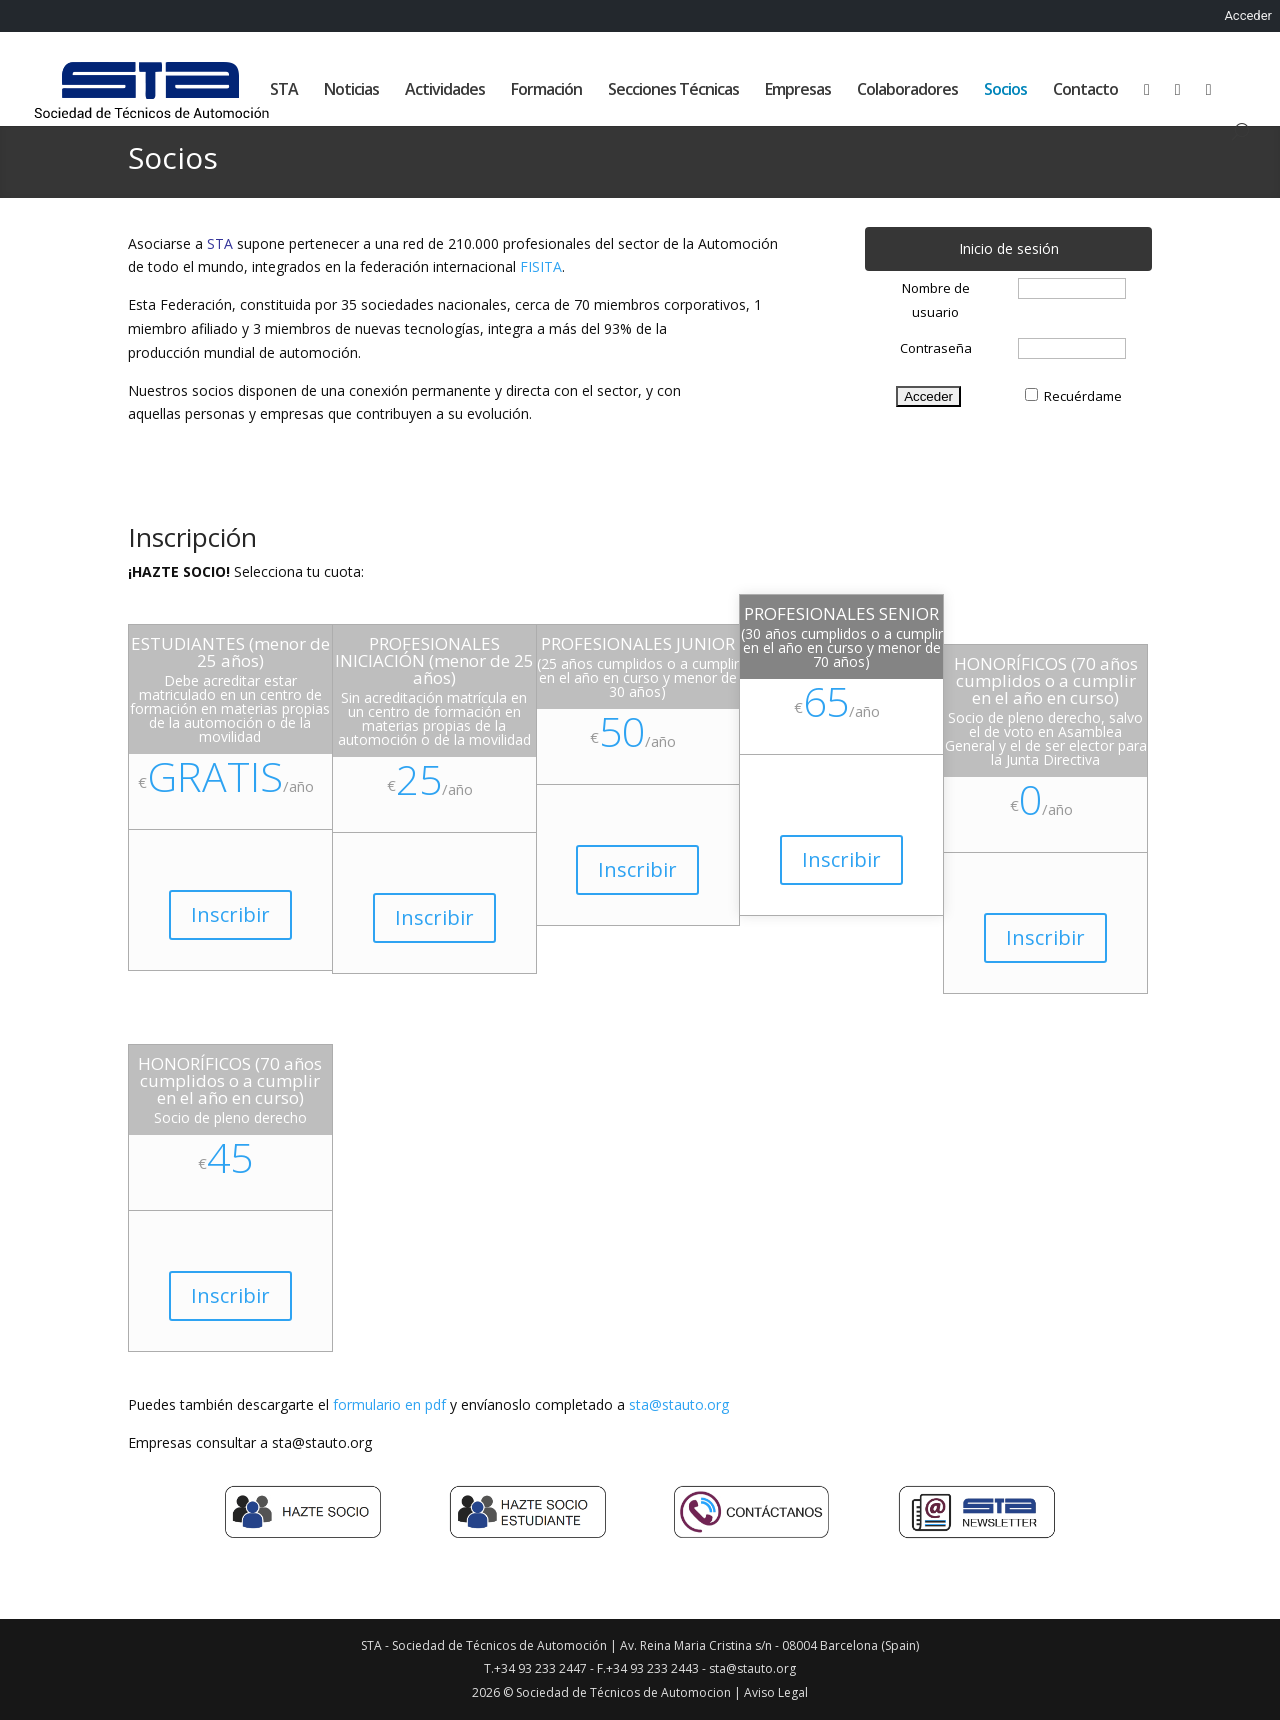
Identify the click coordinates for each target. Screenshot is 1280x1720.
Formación (546, 91)
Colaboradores (907, 91)
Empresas (798, 91)
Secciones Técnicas (673, 91)
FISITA (541, 266)
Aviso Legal (776, 1692)
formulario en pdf (389, 1404)
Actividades (445, 91)
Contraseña (936, 348)
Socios (1005, 91)
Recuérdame (1083, 396)
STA (284, 91)
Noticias (351, 91)
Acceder (1248, 15)
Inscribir (230, 914)
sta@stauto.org (679, 1404)
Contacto (1085, 91)
